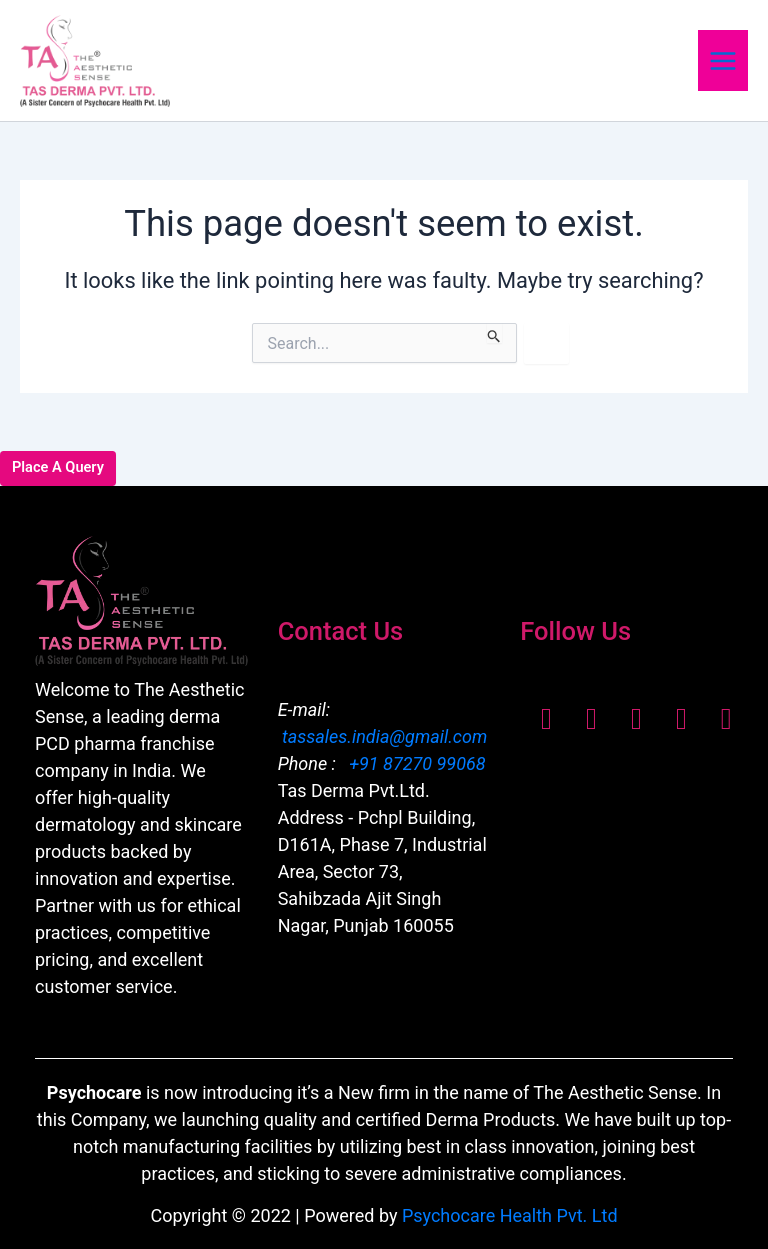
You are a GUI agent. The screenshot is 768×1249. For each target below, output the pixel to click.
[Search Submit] (494, 333)
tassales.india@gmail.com (384, 736)
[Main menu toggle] (723, 60)
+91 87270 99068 (415, 763)
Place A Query (58, 467)
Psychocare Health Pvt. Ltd (510, 1215)
